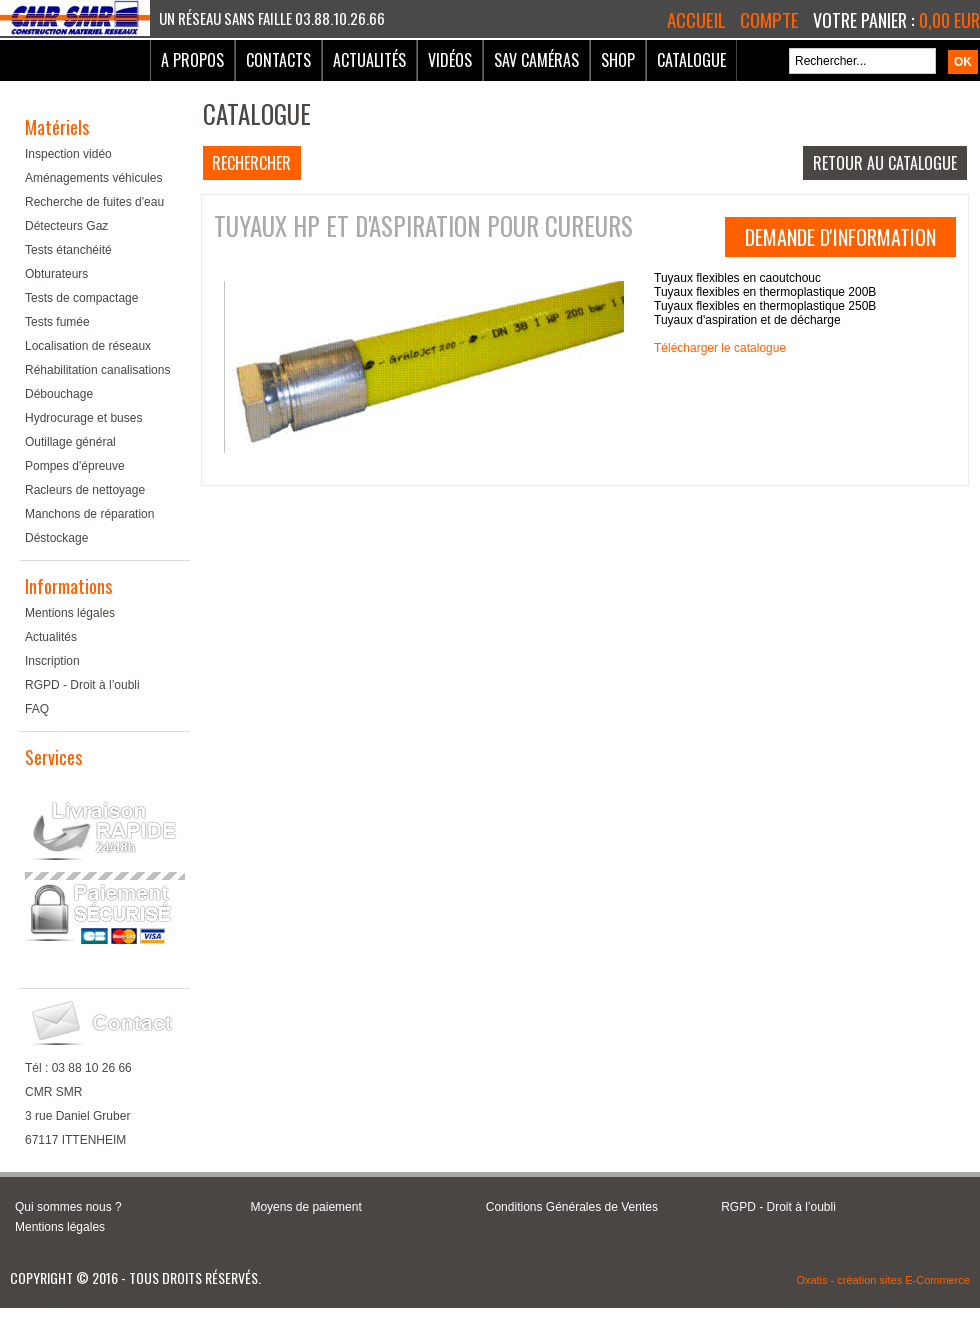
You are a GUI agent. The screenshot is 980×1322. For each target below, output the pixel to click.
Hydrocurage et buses (83, 418)
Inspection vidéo (68, 154)
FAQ (37, 709)
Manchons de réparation (89, 514)
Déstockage (56, 538)
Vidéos (450, 60)
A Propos (192, 60)
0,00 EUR (949, 20)
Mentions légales (70, 613)
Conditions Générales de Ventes (572, 1207)
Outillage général (70, 442)
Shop (618, 60)
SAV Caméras (536, 60)
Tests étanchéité (68, 250)
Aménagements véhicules (93, 178)
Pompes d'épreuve (75, 466)
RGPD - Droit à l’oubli (82, 685)
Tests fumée (57, 322)
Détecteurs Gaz (66, 226)
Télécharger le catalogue (720, 348)
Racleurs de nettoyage (85, 490)
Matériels (57, 127)
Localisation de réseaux (88, 346)
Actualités (369, 60)
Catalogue (691, 60)
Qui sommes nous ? (68, 1207)
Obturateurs (56, 274)
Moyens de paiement (305, 1207)
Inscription (52, 661)
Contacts (278, 60)
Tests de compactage (81, 298)
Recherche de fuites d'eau (94, 202)
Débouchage (59, 394)
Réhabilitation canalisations (97, 370)
